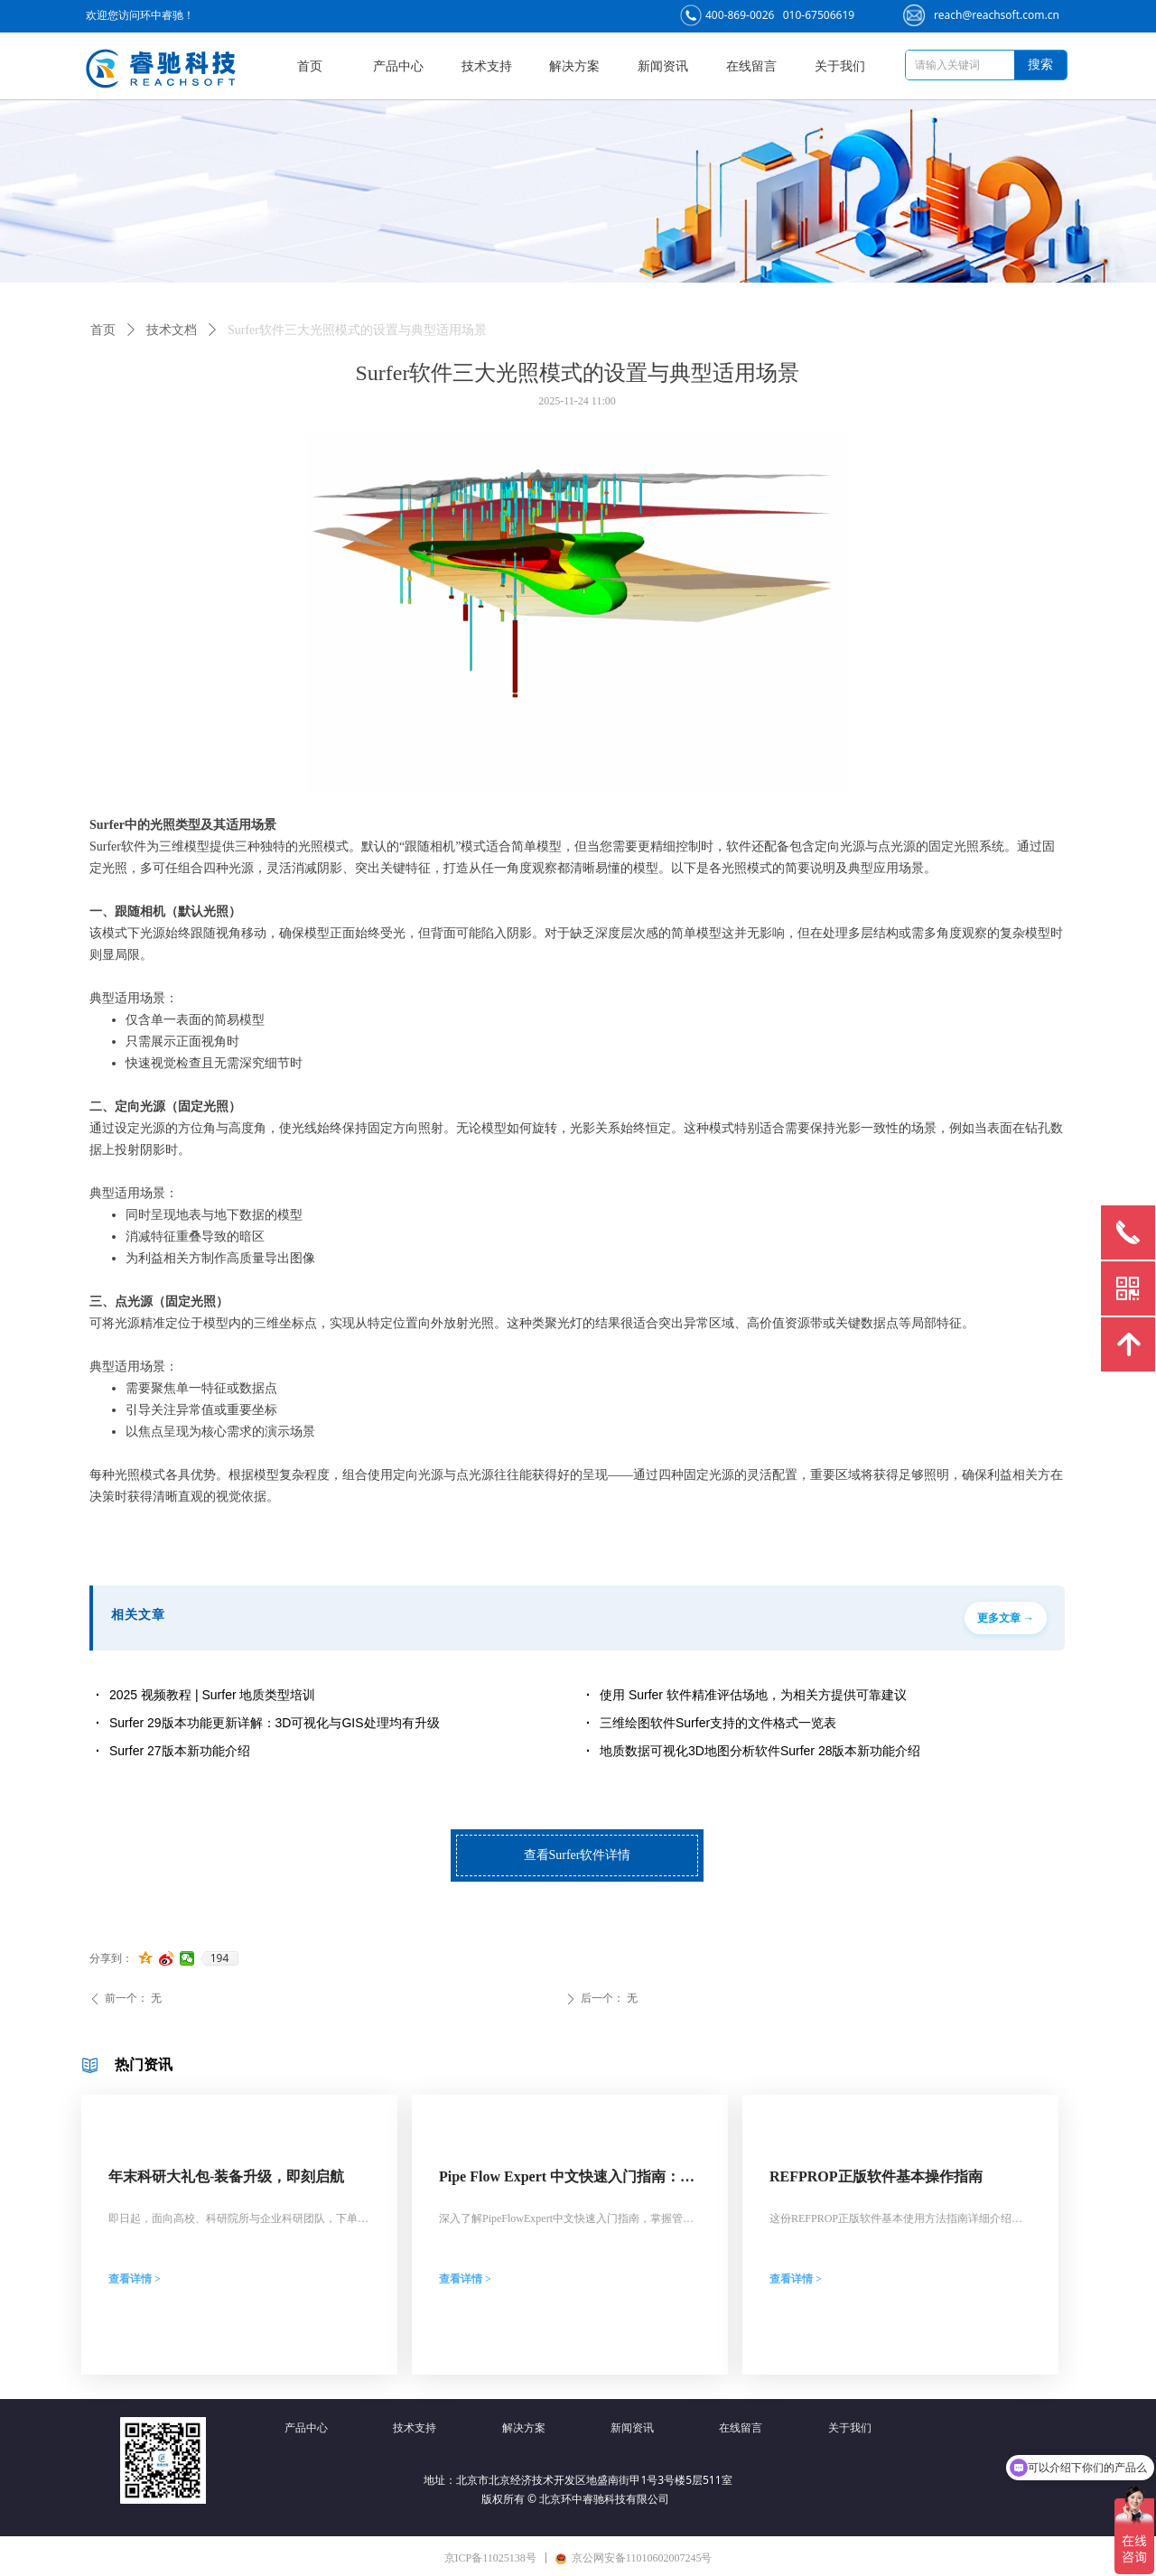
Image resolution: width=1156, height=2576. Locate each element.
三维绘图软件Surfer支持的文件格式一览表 (718, 1723)
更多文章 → (1005, 1618)
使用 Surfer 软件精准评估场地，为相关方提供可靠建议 (753, 1695)
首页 (103, 330)
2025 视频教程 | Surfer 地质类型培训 (212, 1695)
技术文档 (171, 330)
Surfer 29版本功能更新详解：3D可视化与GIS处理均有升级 (274, 1723)
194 (219, 1958)
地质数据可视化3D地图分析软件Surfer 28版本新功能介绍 (760, 1751)
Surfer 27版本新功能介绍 (179, 1751)
